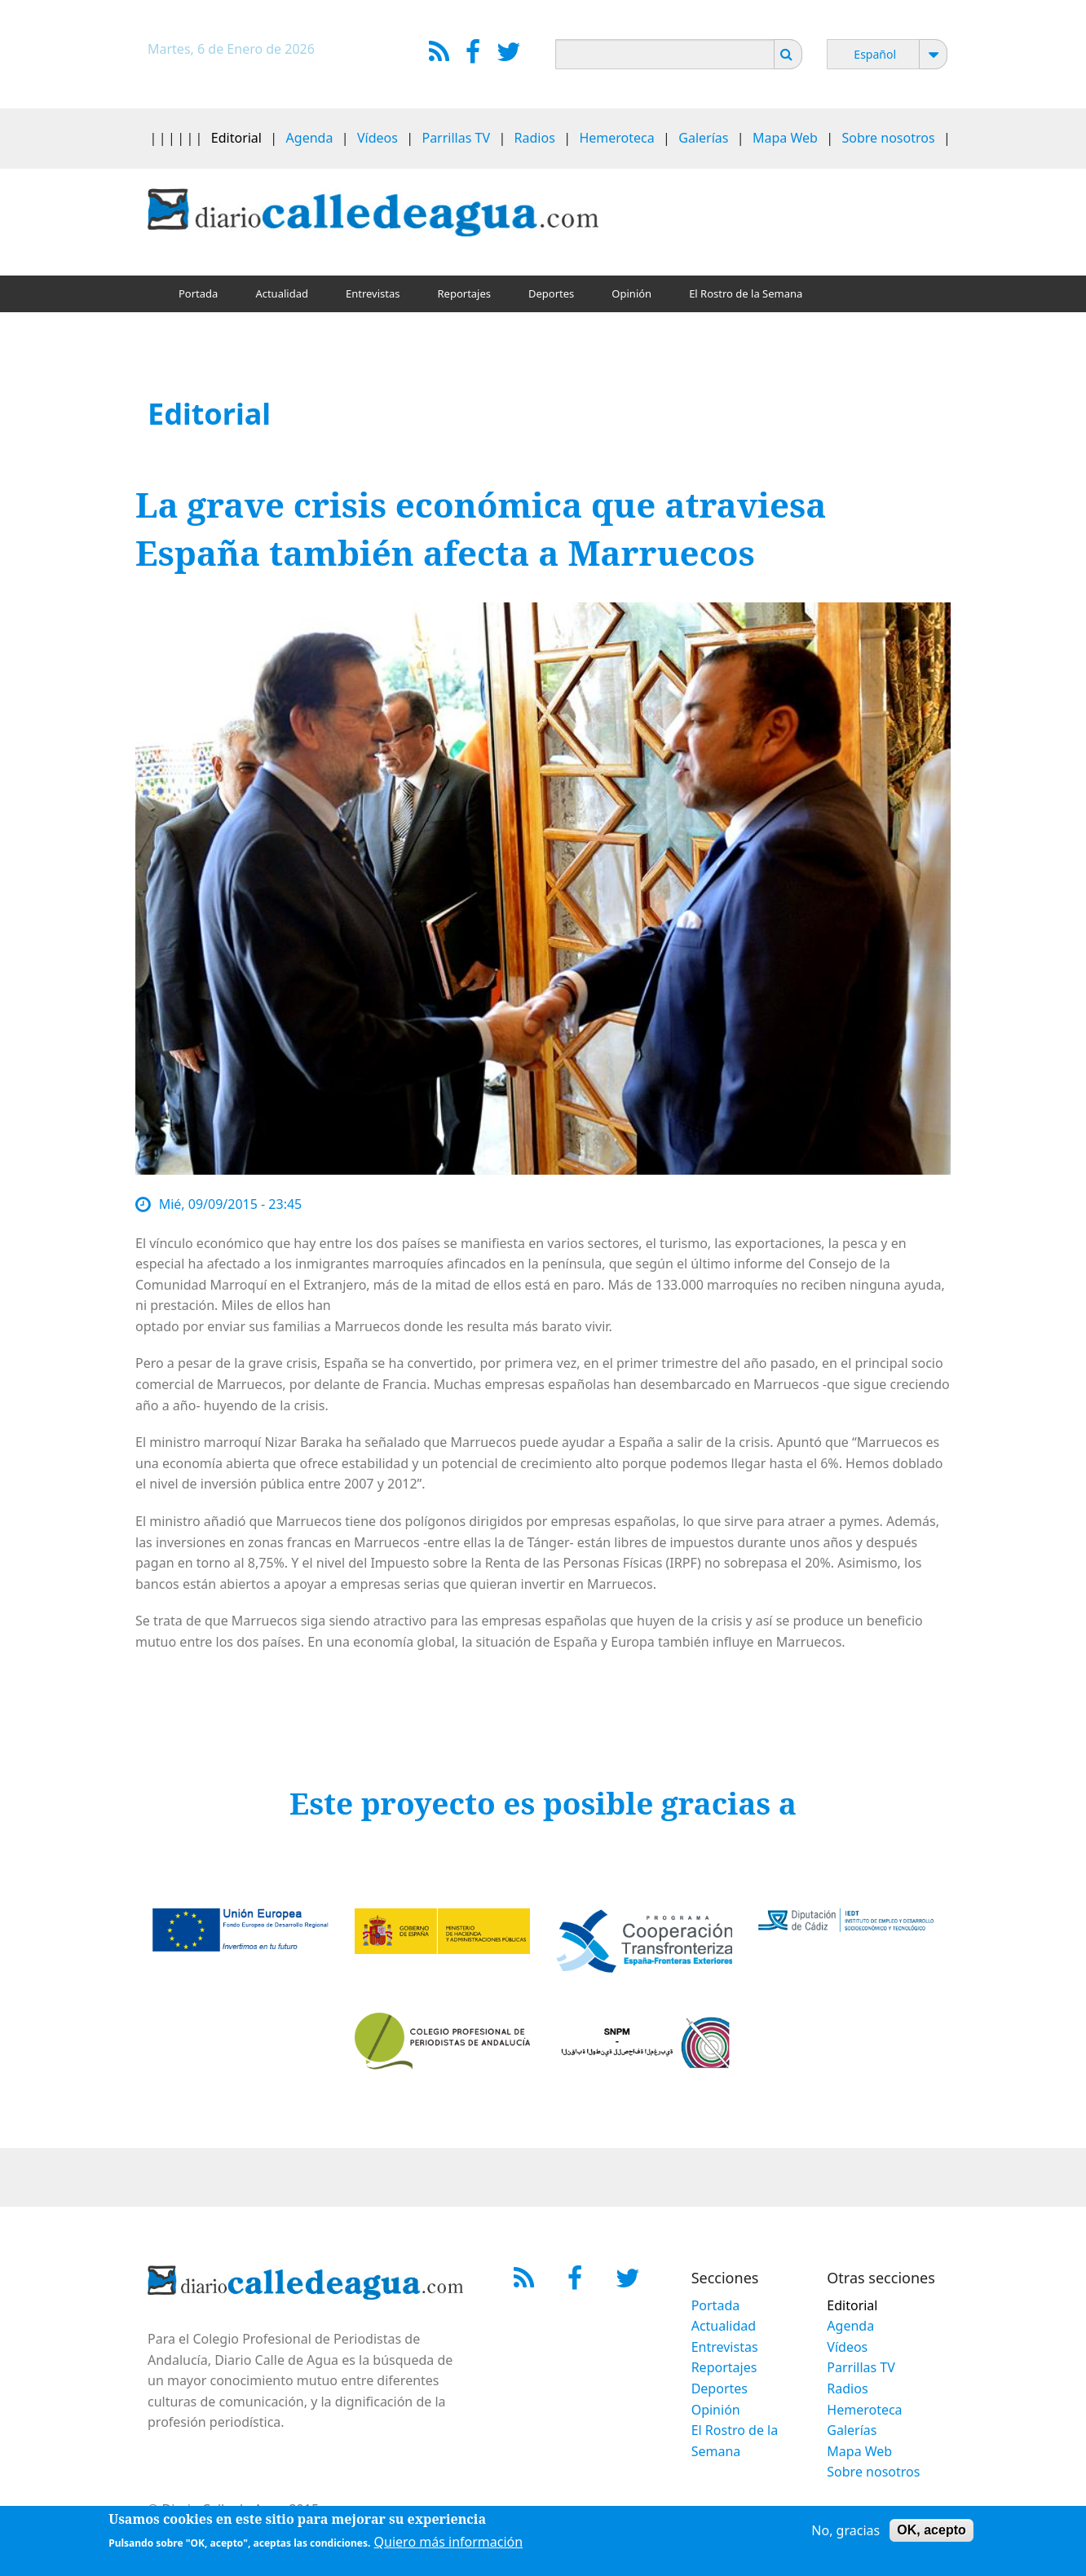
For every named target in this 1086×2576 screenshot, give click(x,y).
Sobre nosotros (888, 138)
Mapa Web (785, 138)
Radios (534, 138)
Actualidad (281, 293)
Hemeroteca (616, 138)
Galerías (703, 138)
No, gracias (845, 2534)
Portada (198, 293)
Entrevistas (373, 293)
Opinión (631, 293)
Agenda (309, 138)
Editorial (236, 138)
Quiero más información (448, 2546)
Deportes (551, 293)
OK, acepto (931, 2533)
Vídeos (377, 138)
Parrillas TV (456, 138)
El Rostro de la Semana (745, 293)
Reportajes (464, 293)
